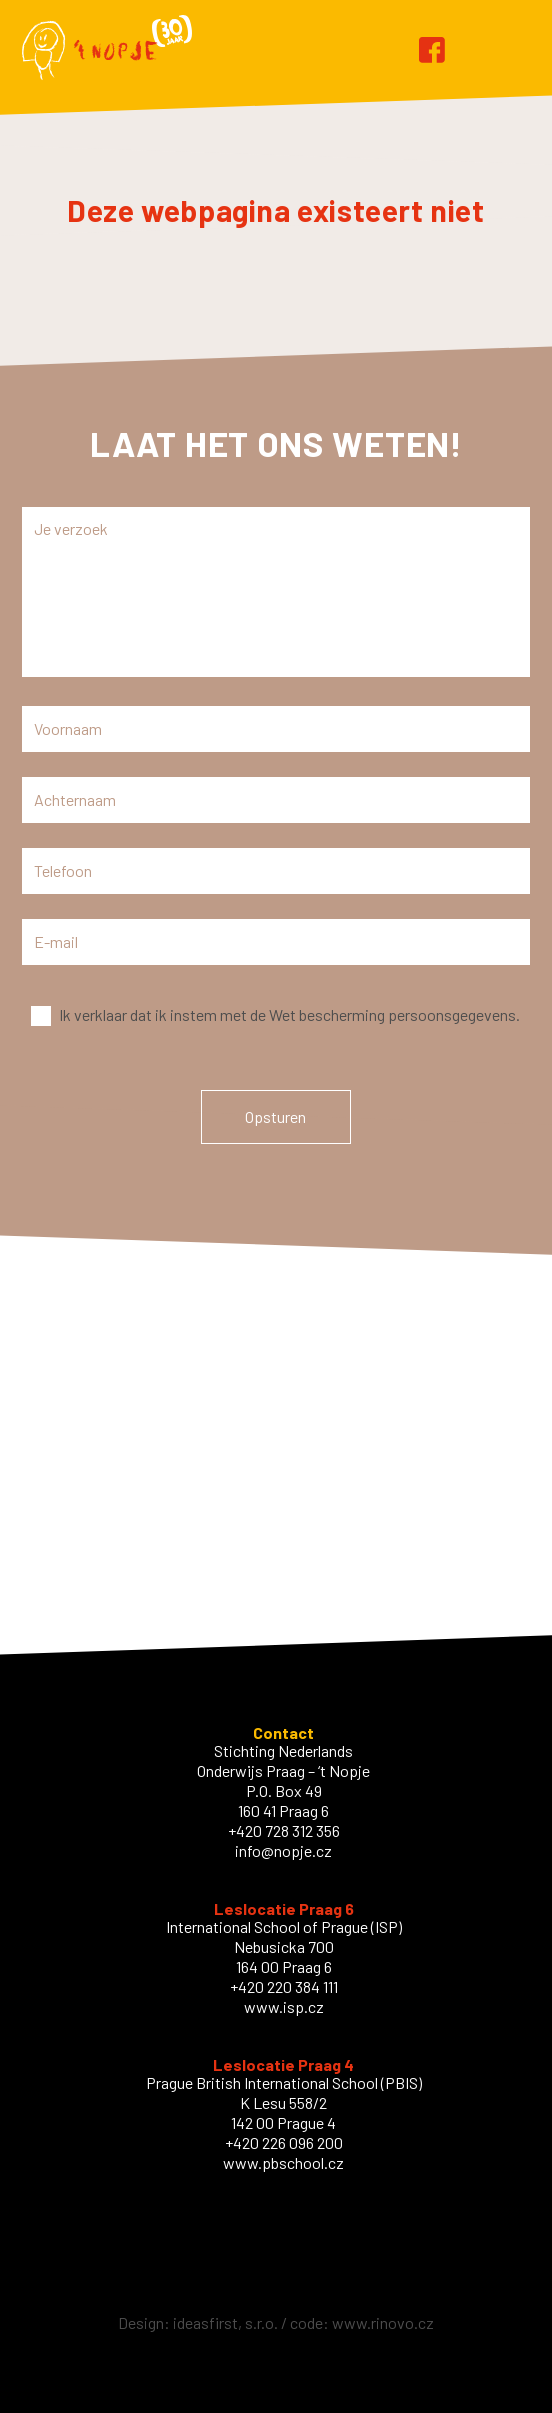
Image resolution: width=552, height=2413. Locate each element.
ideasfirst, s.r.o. (225, 2322)
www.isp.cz (284, 2006)
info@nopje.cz (283, 1850)
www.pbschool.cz (283, 2162)
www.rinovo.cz (383, 2322)
